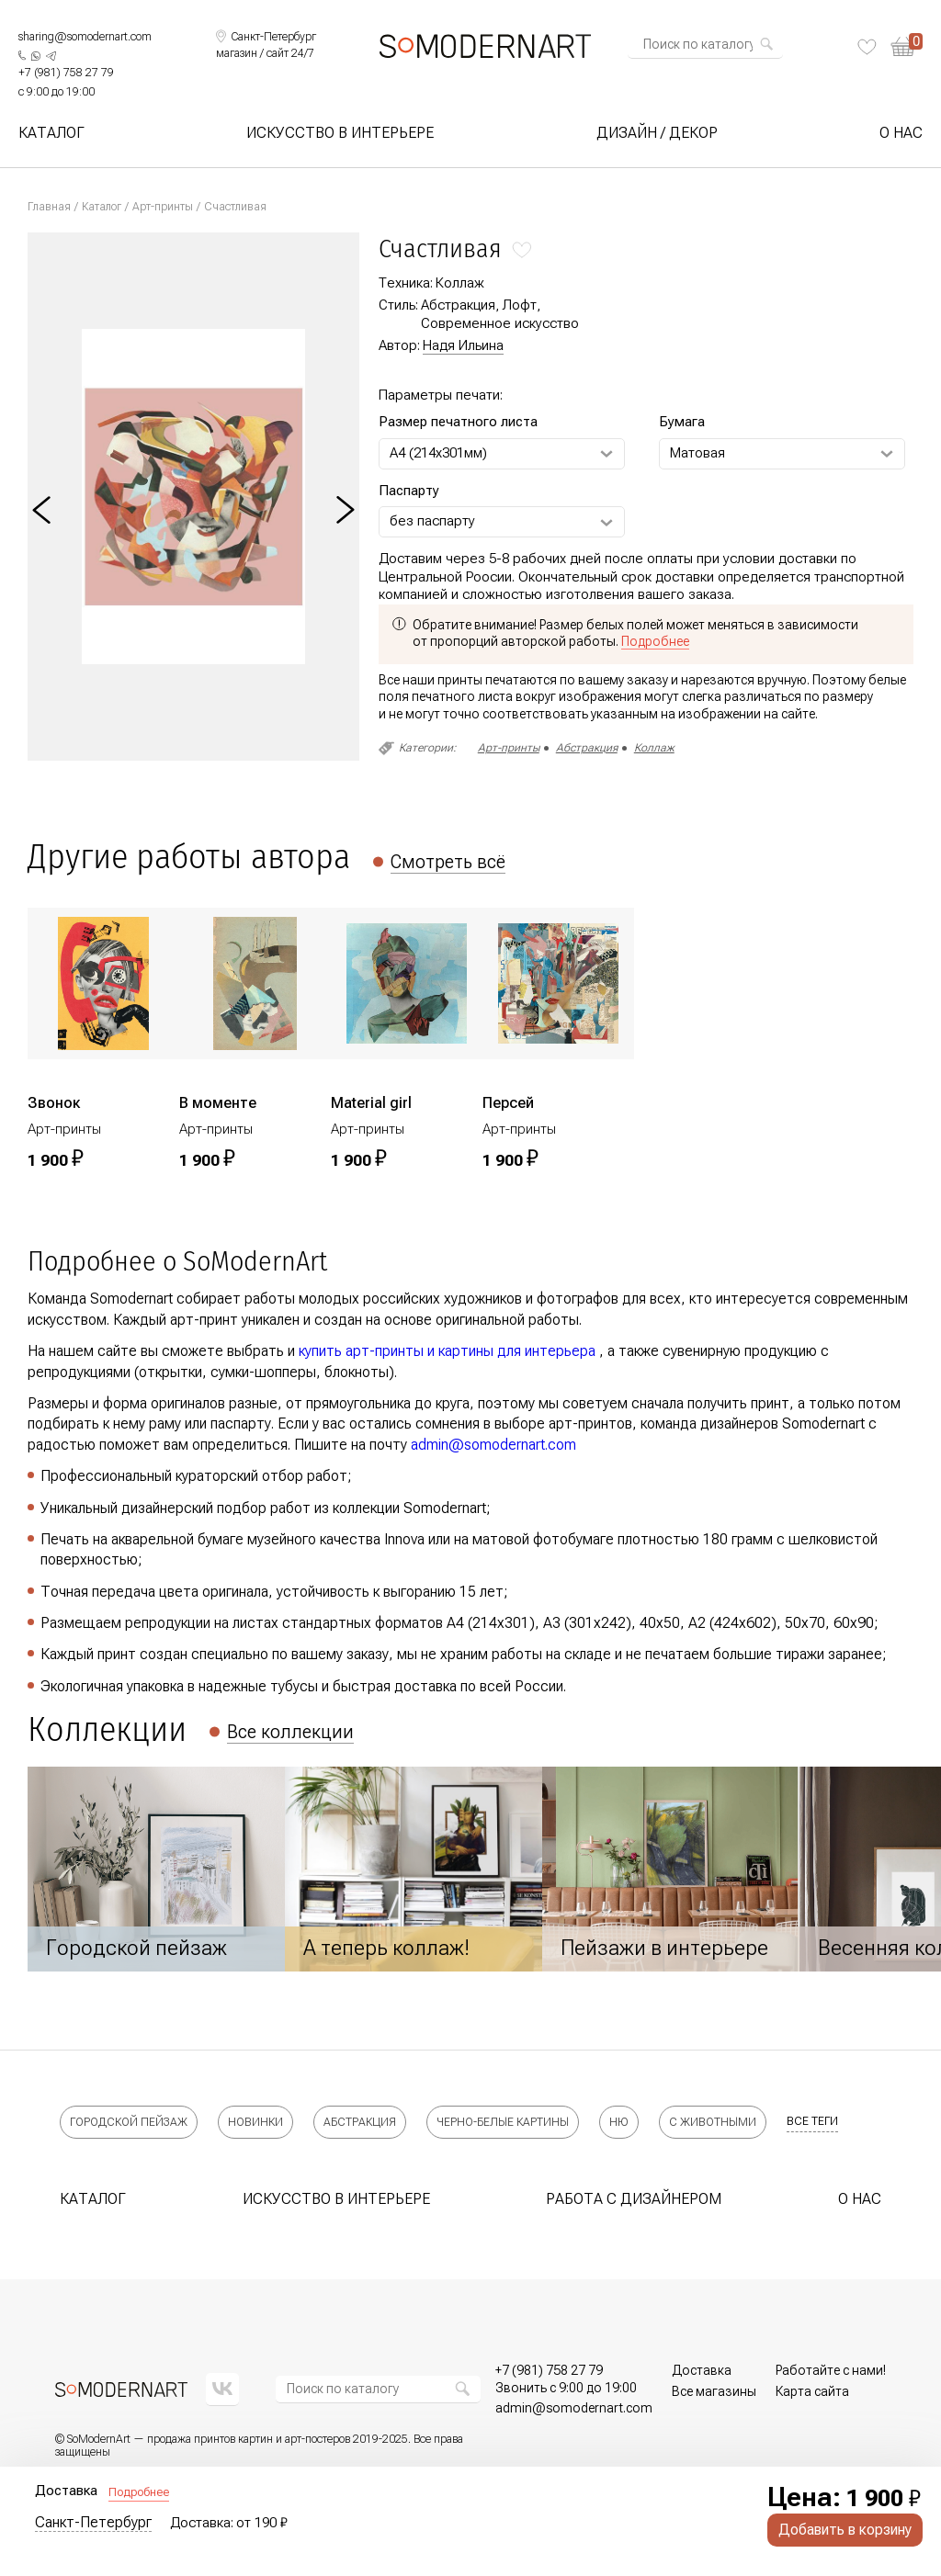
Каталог (51, 133)
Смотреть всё (448, 862)
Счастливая (235, 206)
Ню (619, 2122)
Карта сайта (812, 2391)
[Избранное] (867, 47)
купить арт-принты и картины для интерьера (447, 1351)
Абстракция (587, 747)
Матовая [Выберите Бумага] (697, 453)
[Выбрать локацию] (266, 37)
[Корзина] (906, 46)
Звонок (54, 1103)
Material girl (371, 1103)
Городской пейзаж (128, 2122)
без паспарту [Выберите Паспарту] (432, 521)
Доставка (701, 2370)
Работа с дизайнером (633, 2199)
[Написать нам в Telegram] (51, 56)
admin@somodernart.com (493, 1444)
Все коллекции (290, 1732)
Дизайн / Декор (657, 133)
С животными (712, 2122)
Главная (49, 206)
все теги (812, 2121)
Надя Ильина (463, 345)
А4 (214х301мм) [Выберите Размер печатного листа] (438, 453)
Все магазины (714, 2391)
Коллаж (654, 747)
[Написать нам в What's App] (35, 56)
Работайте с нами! (831, 2370)
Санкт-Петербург (93, 2522)
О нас (901, 133)
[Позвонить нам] (66, 73)
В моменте (217, 1103)
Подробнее (138, 2492)
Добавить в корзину (845, 2529)
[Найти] (766, 44)
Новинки (255, 2122)
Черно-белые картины (502, 2122)
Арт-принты (162, 206)
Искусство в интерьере (340, 133)
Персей (508, 1103)
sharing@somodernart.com (85, 36)
